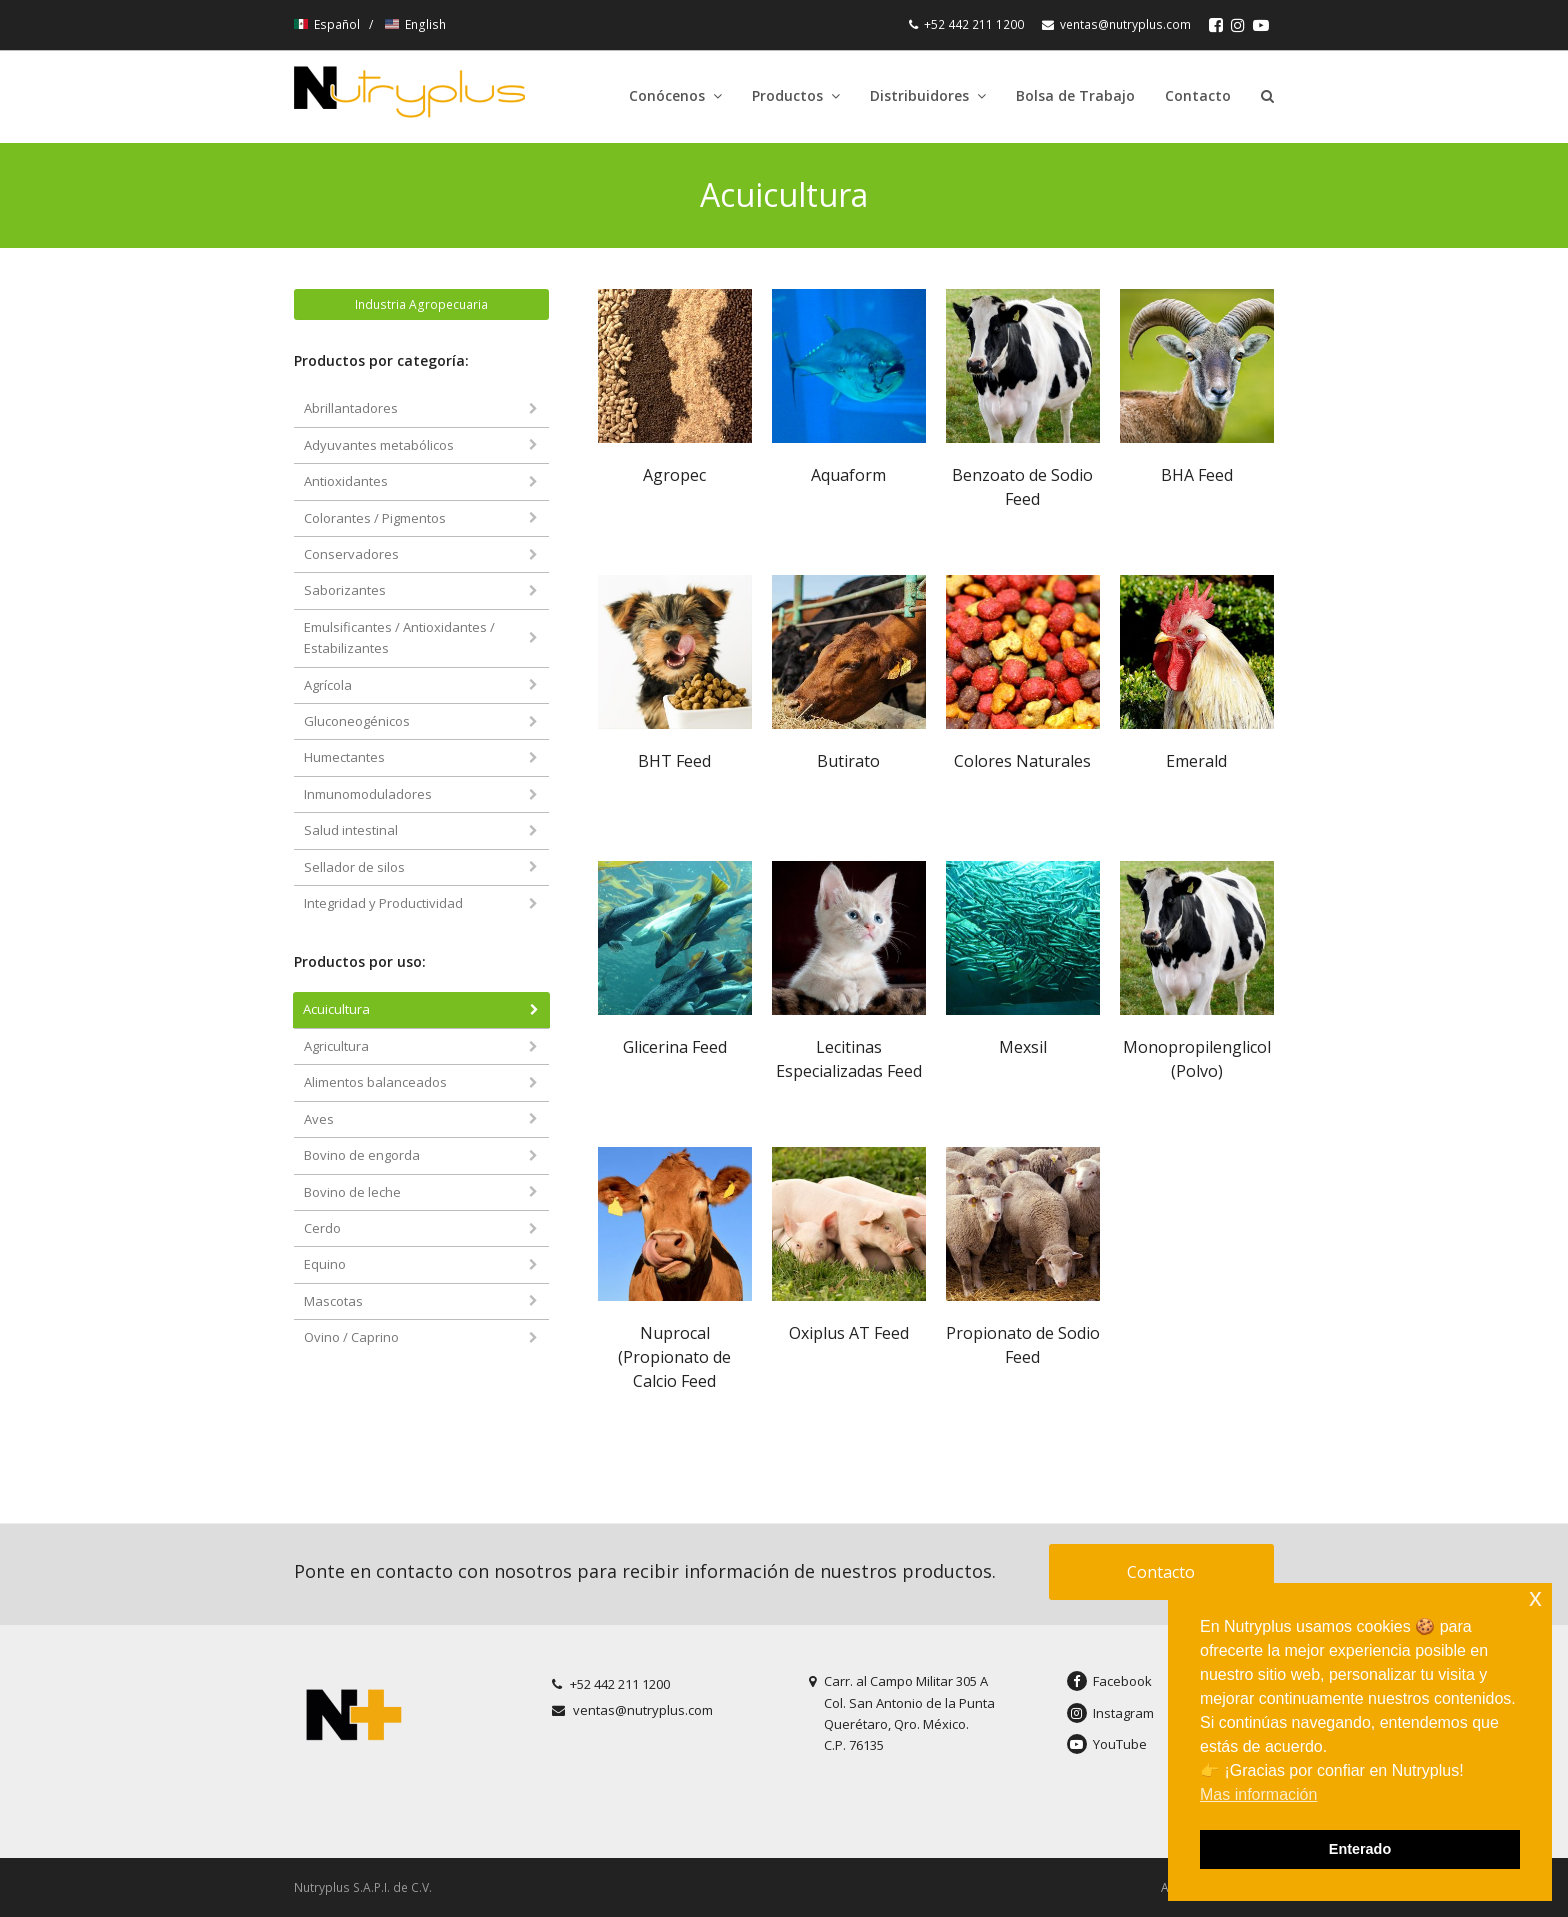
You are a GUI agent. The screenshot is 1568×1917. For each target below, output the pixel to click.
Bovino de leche (352, 1192)
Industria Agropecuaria (421, 304)
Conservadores (351, 554)
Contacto (1161, 1572)
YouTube (1107, 1744)
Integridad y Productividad (383, 903)
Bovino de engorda (362, 1155)
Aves (319, 1119)
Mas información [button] (1258, 1794)
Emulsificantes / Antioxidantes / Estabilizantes (399, 637)
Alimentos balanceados (375, 1082)
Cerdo (322, 1228)
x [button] (1535, 1597)
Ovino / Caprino (351, 1337)
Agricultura (336, 1046)
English (415, 24)
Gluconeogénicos (357, 721)
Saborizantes (345, 590)
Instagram (1110, 1713)
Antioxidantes (346, 481)
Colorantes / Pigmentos (375, 518)
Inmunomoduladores (368, 794)
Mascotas (333, 1301)
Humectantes (344, 757)
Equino (325, 1264)
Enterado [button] (1360, 1849)
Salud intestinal (351, 830)
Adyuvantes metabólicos (379, 445)
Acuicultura (336, 1009)
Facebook (1109, 1681)
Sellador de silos (354, 867)
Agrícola (328, 685)
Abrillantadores (351, 408)
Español (328, 24)
